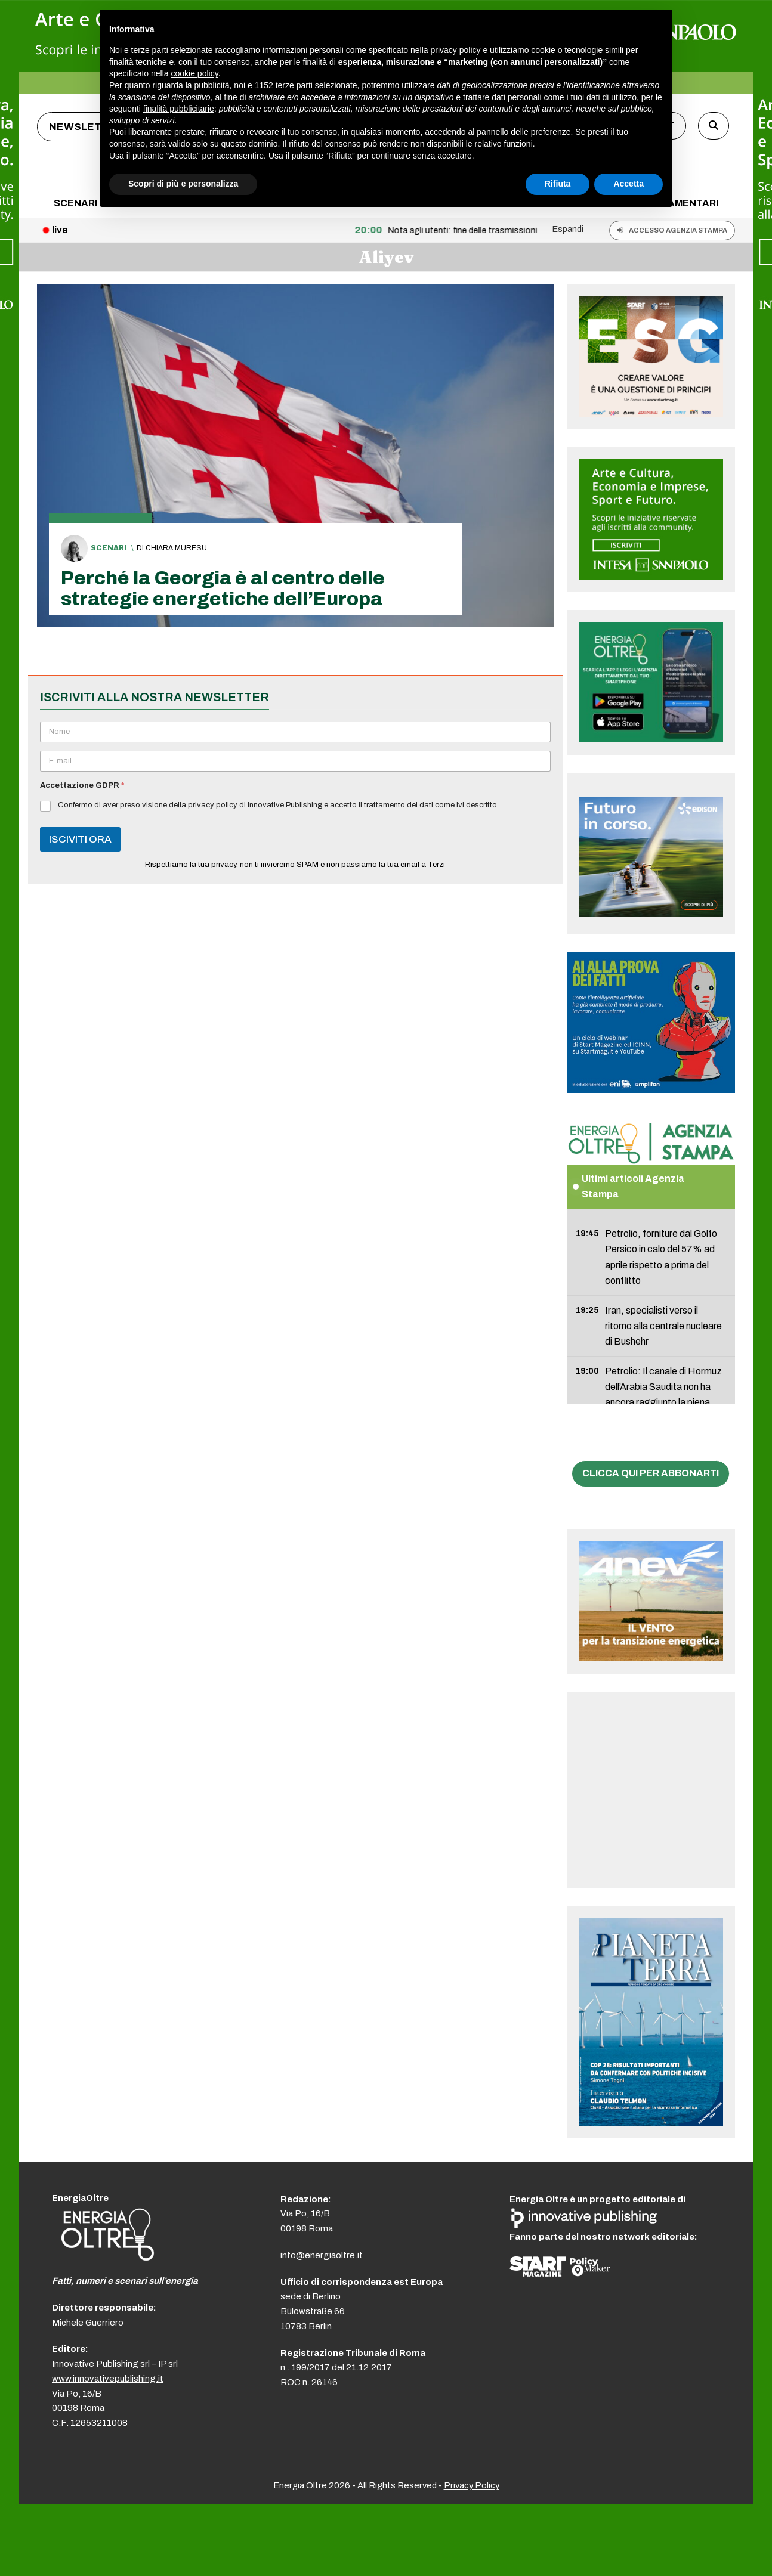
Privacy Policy (471, 2485)
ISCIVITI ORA (80, 839)
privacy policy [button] (456, 50)
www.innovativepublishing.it (107, 2378)
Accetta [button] (628, 183)
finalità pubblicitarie (178, 108)
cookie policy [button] (194, 73)
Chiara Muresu (176, 548)
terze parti (294, 85)
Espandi (567, 229)
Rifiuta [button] (558, 183)
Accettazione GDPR (82, 785)
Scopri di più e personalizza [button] (183, 183)
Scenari (108, 548)
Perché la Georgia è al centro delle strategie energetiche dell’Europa (223, 588)
